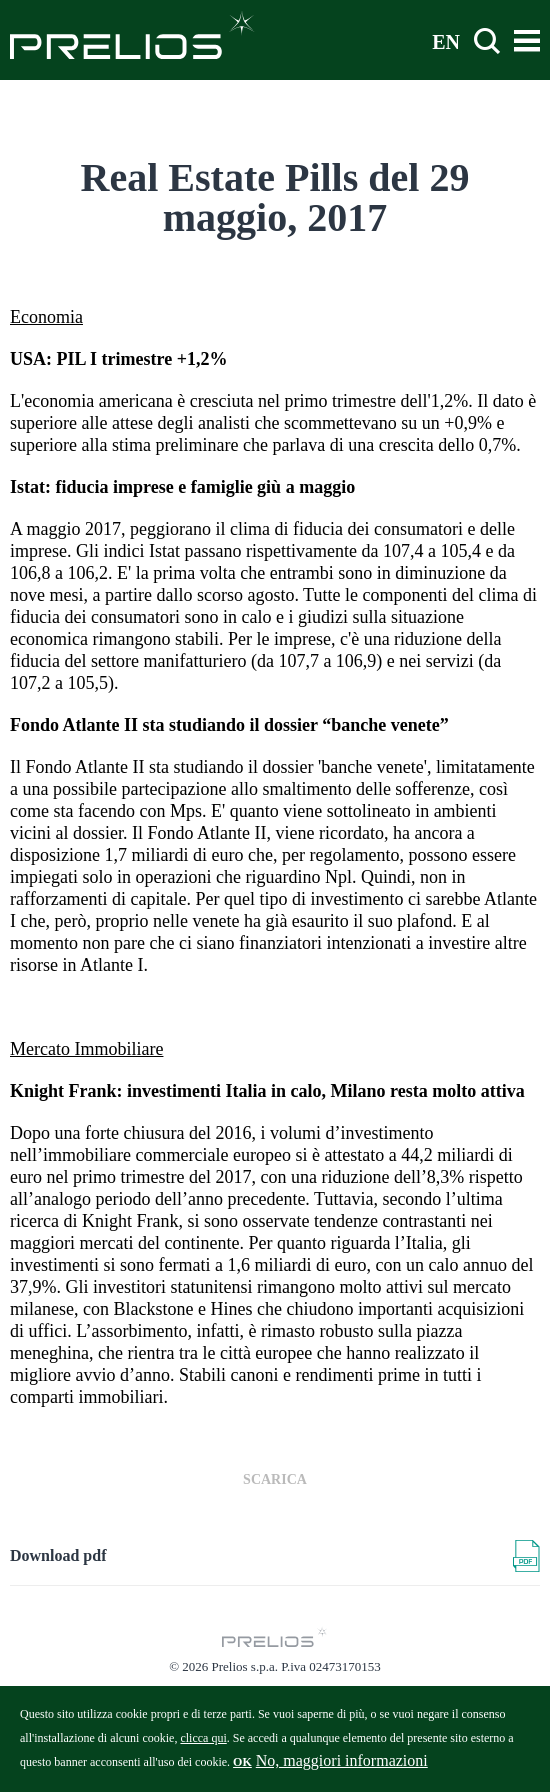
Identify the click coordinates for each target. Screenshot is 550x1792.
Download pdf (58, 1555)
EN (446, 41)
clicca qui (203, 1746)
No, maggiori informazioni (342, 1768)
